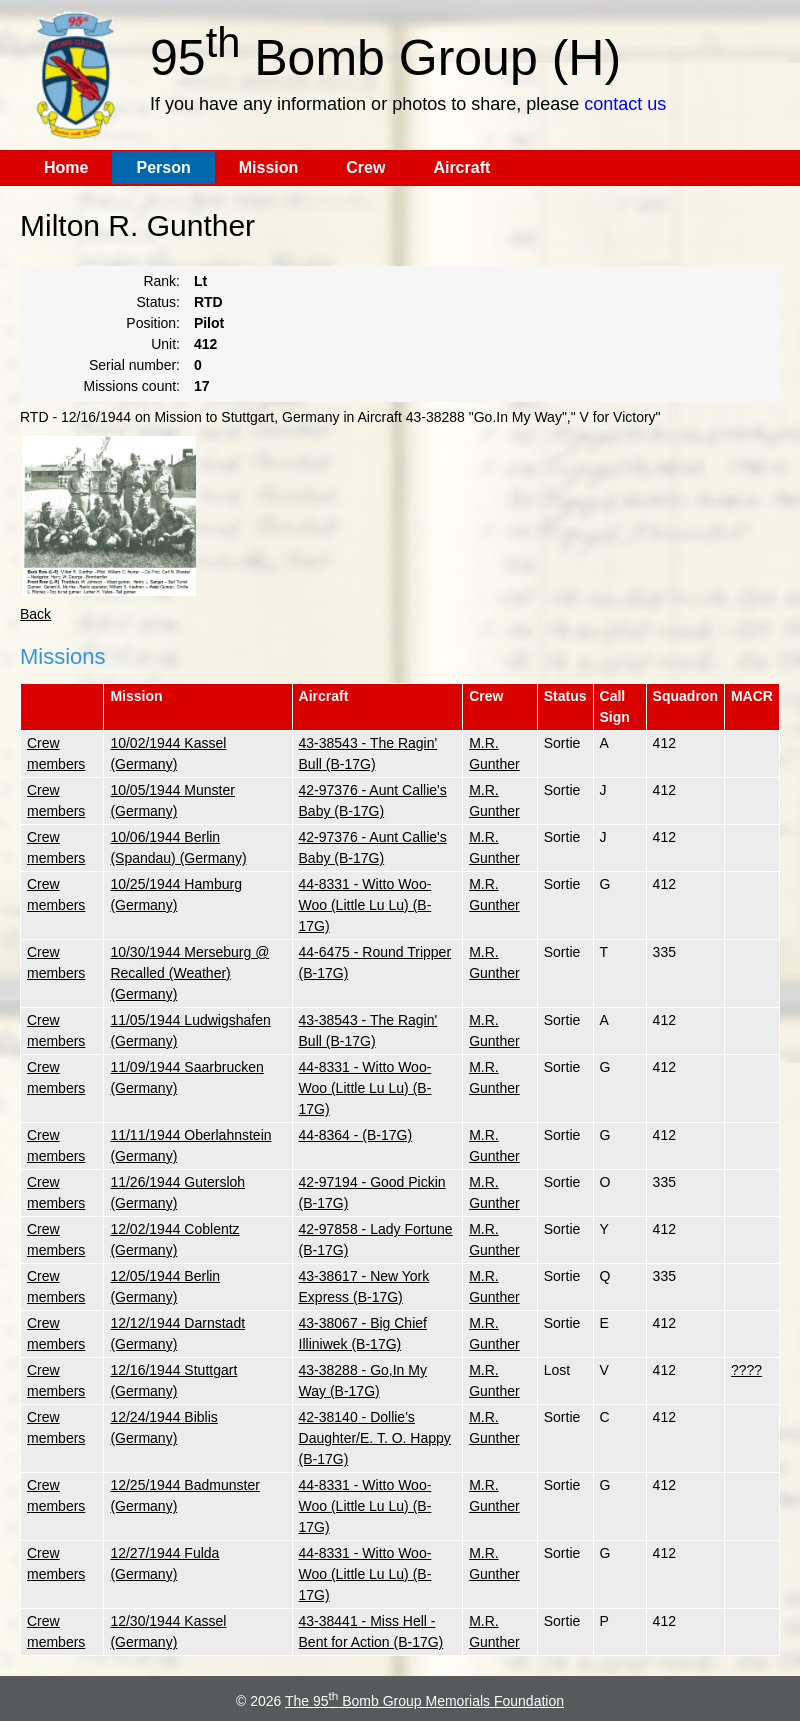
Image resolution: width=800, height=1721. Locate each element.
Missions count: (132, 386)
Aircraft (461, 167)
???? (746, 1370)
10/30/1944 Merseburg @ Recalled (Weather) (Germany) (189, 973)
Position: (153, 323)
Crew (365, 167)
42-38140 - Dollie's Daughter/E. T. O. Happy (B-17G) (375, 1438)
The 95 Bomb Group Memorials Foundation (424, 1701)
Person (163, 167)
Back (35, 614)
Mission (269, 167)
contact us (625, 104)
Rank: (161, 281)
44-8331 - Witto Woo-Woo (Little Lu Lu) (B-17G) (365, 905)
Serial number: (134, 365)
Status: (158, 302)
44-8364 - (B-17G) (356, 1135)
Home (66, 167)
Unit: (165, 344)
